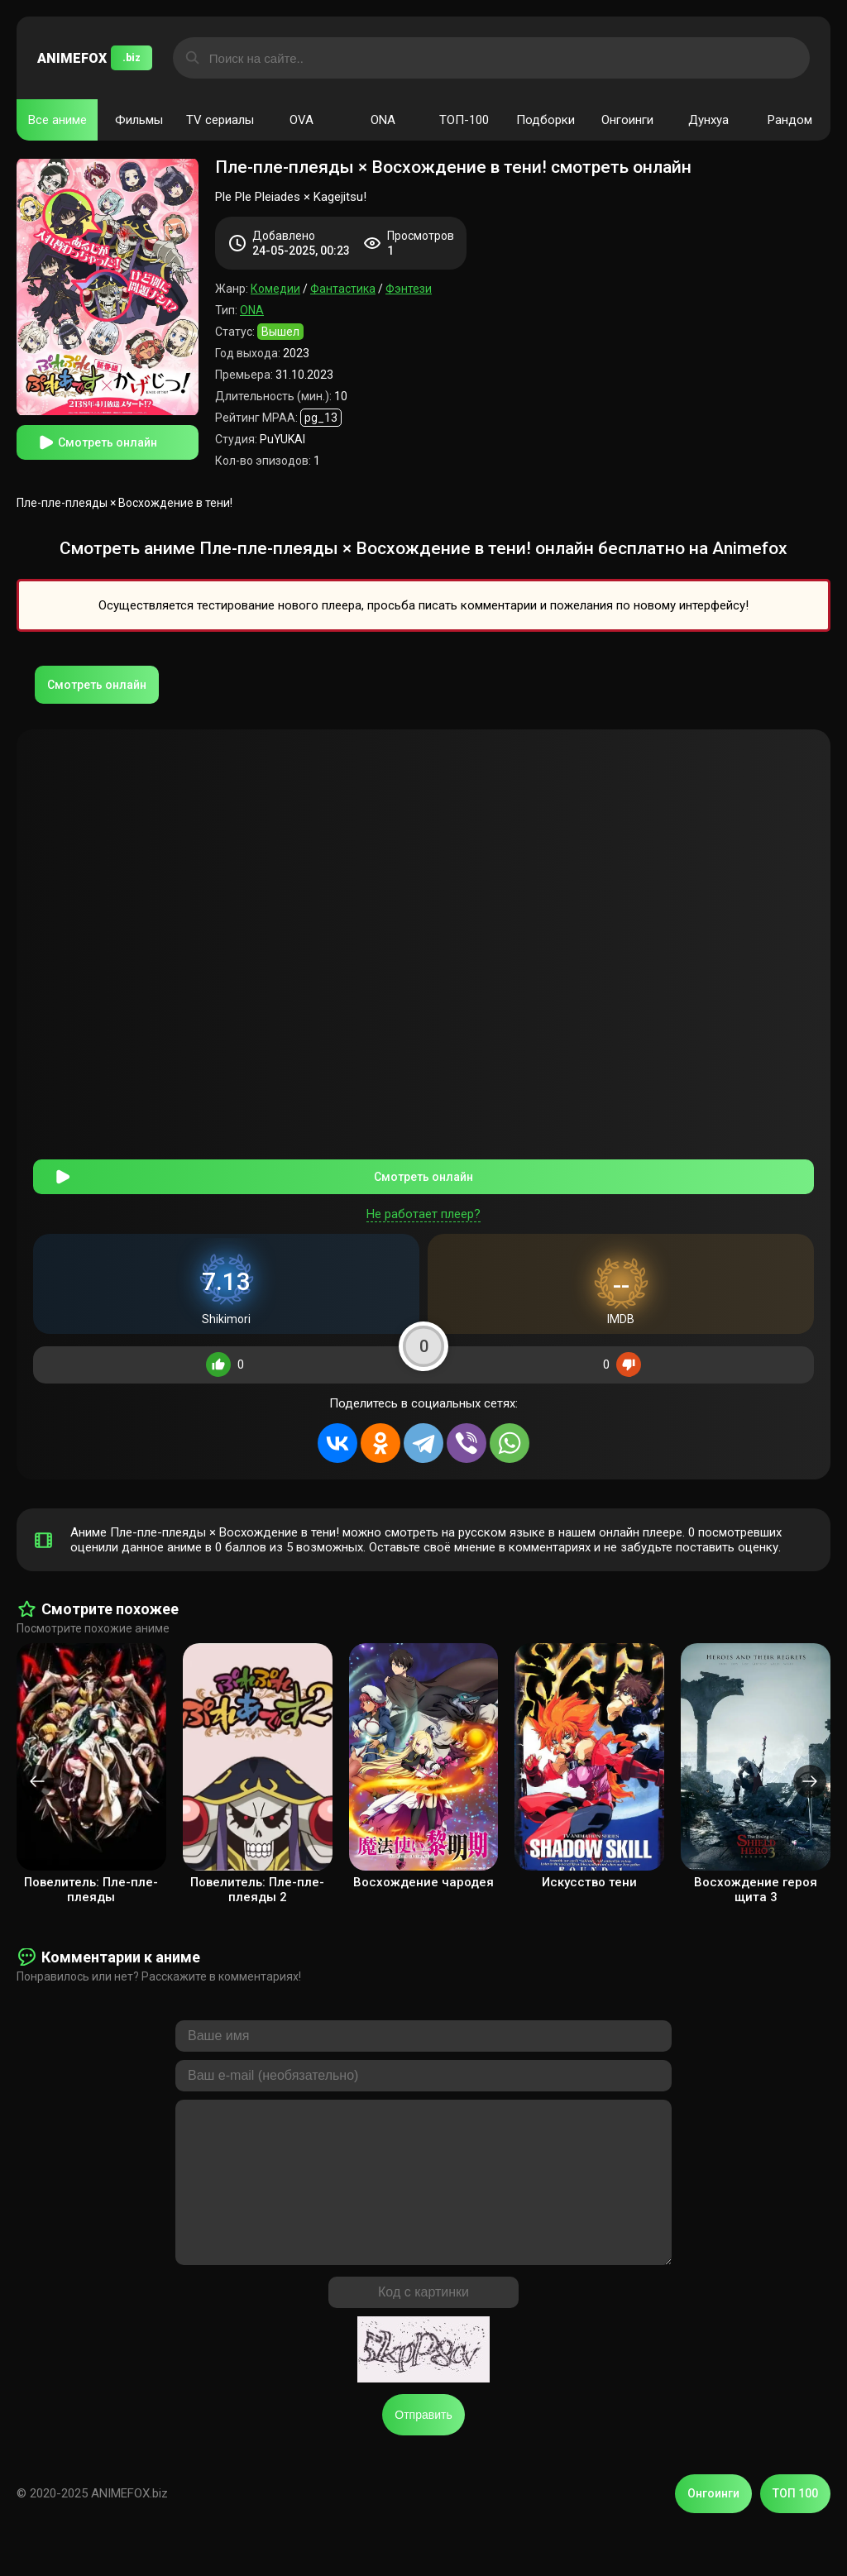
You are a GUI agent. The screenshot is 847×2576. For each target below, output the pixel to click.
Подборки (545, 119)
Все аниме (57, 119)
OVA (301, 119)
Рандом (790, 119)
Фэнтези (408, 288)
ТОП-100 (464, 119)
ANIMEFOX (94, 57)
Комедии (275, 288)
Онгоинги (627, 119)
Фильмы (139, 119)
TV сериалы (220, 119)
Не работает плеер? (423, 1205)
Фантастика (343, 288)
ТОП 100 (795, 2518)
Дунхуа (708, 119)
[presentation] (37, 1773)
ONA (383, 119)
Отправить (423, 2439)
